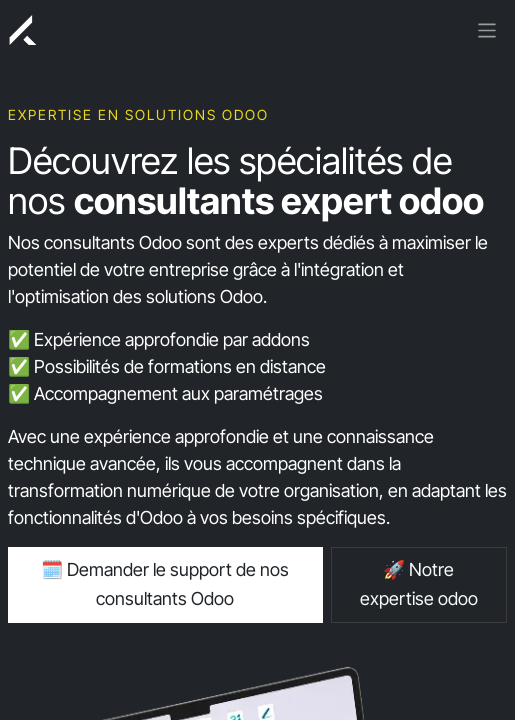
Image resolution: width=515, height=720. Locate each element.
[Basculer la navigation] (487, 29)
